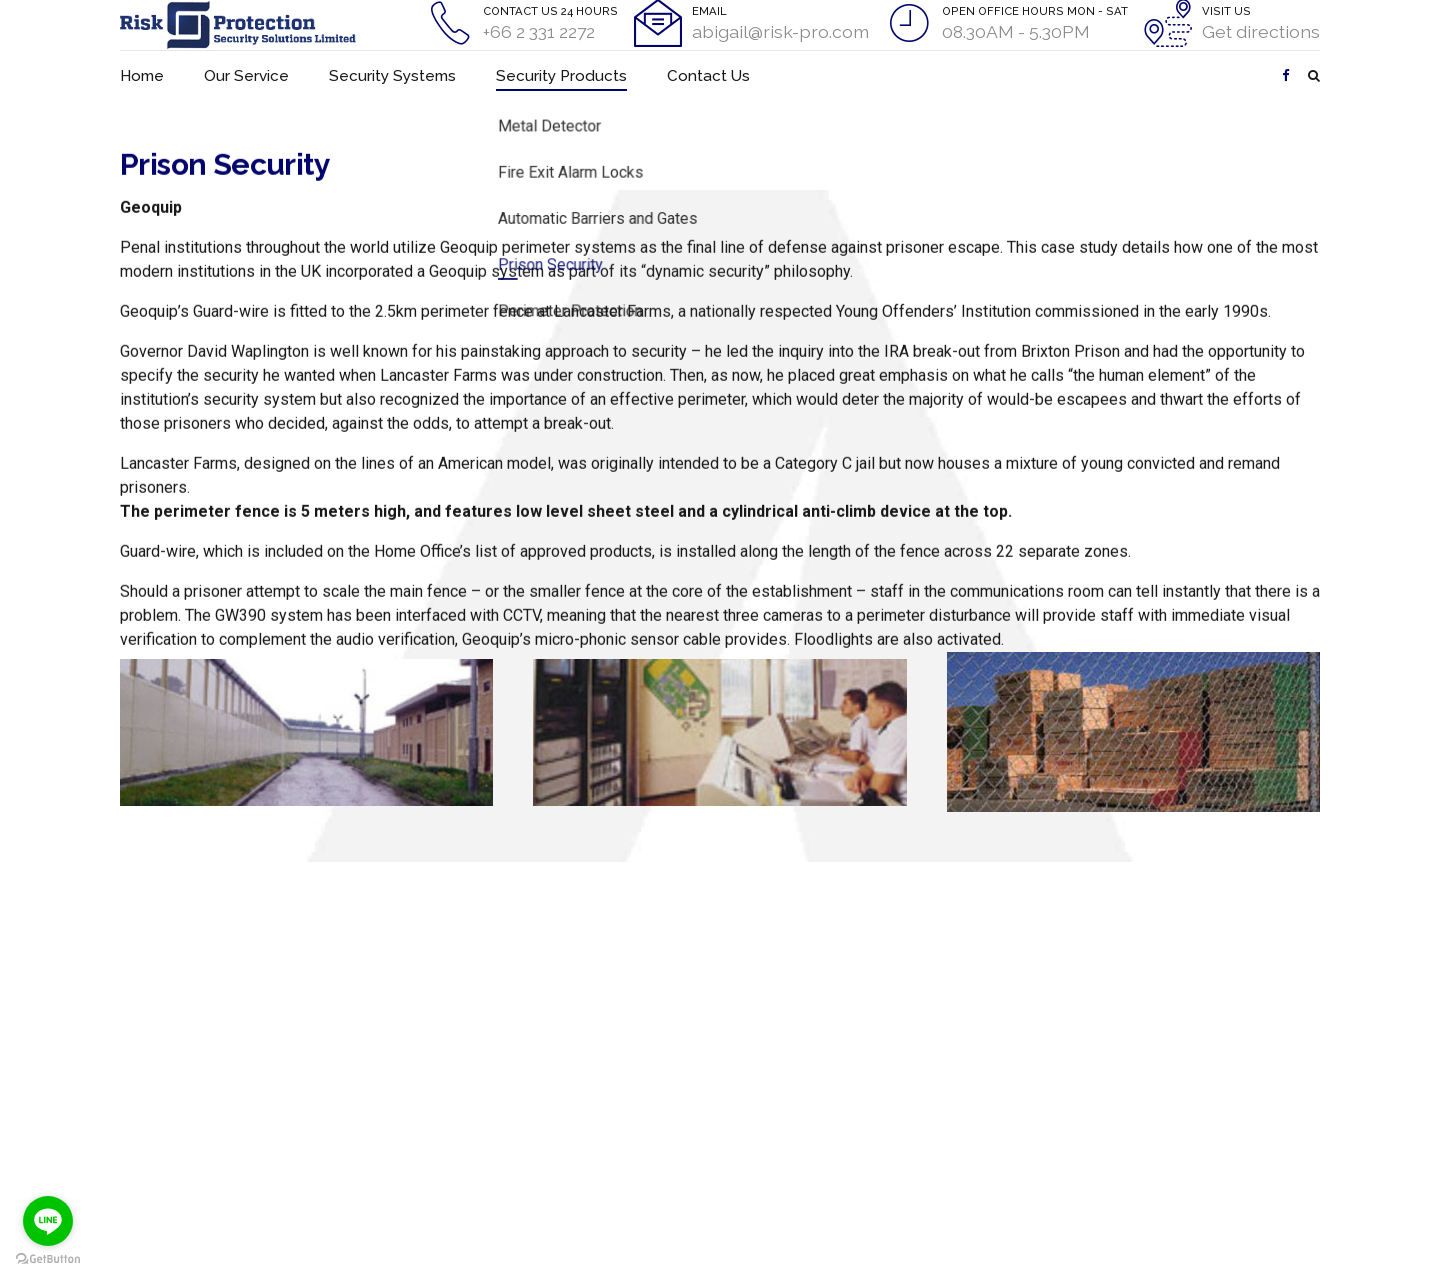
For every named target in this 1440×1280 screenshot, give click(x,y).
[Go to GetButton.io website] (48, 1259)
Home (139, 75)
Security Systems (369, 75)
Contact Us (647, 75)
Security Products (518, 75)
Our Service (237, 75)
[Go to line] (48, 1221)
